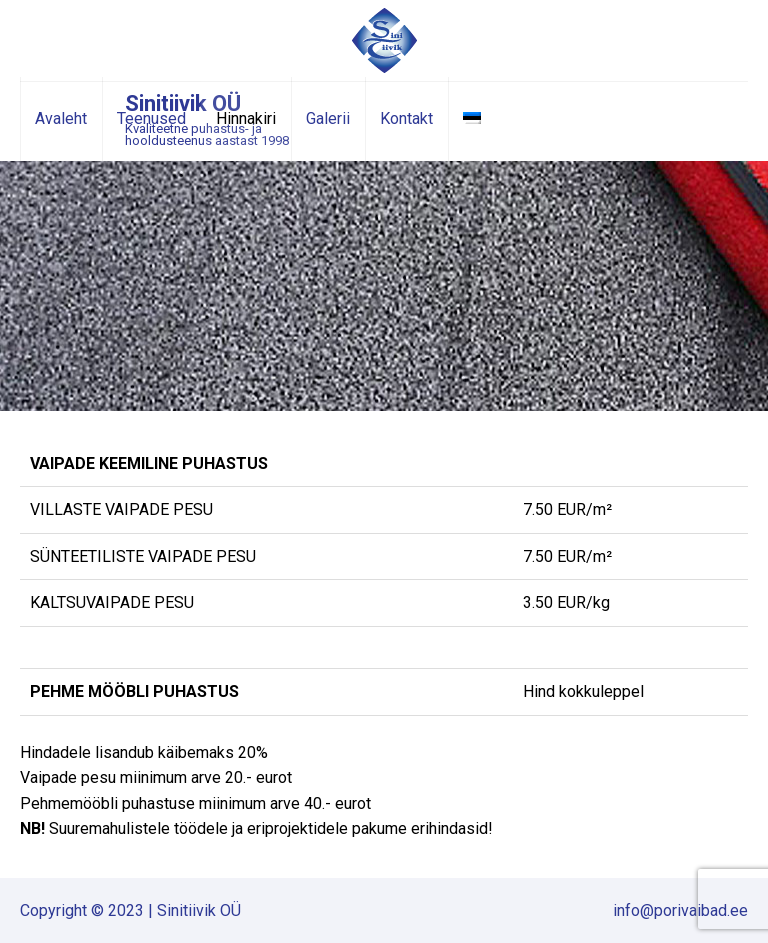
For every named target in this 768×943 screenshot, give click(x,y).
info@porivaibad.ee (680, 910)
